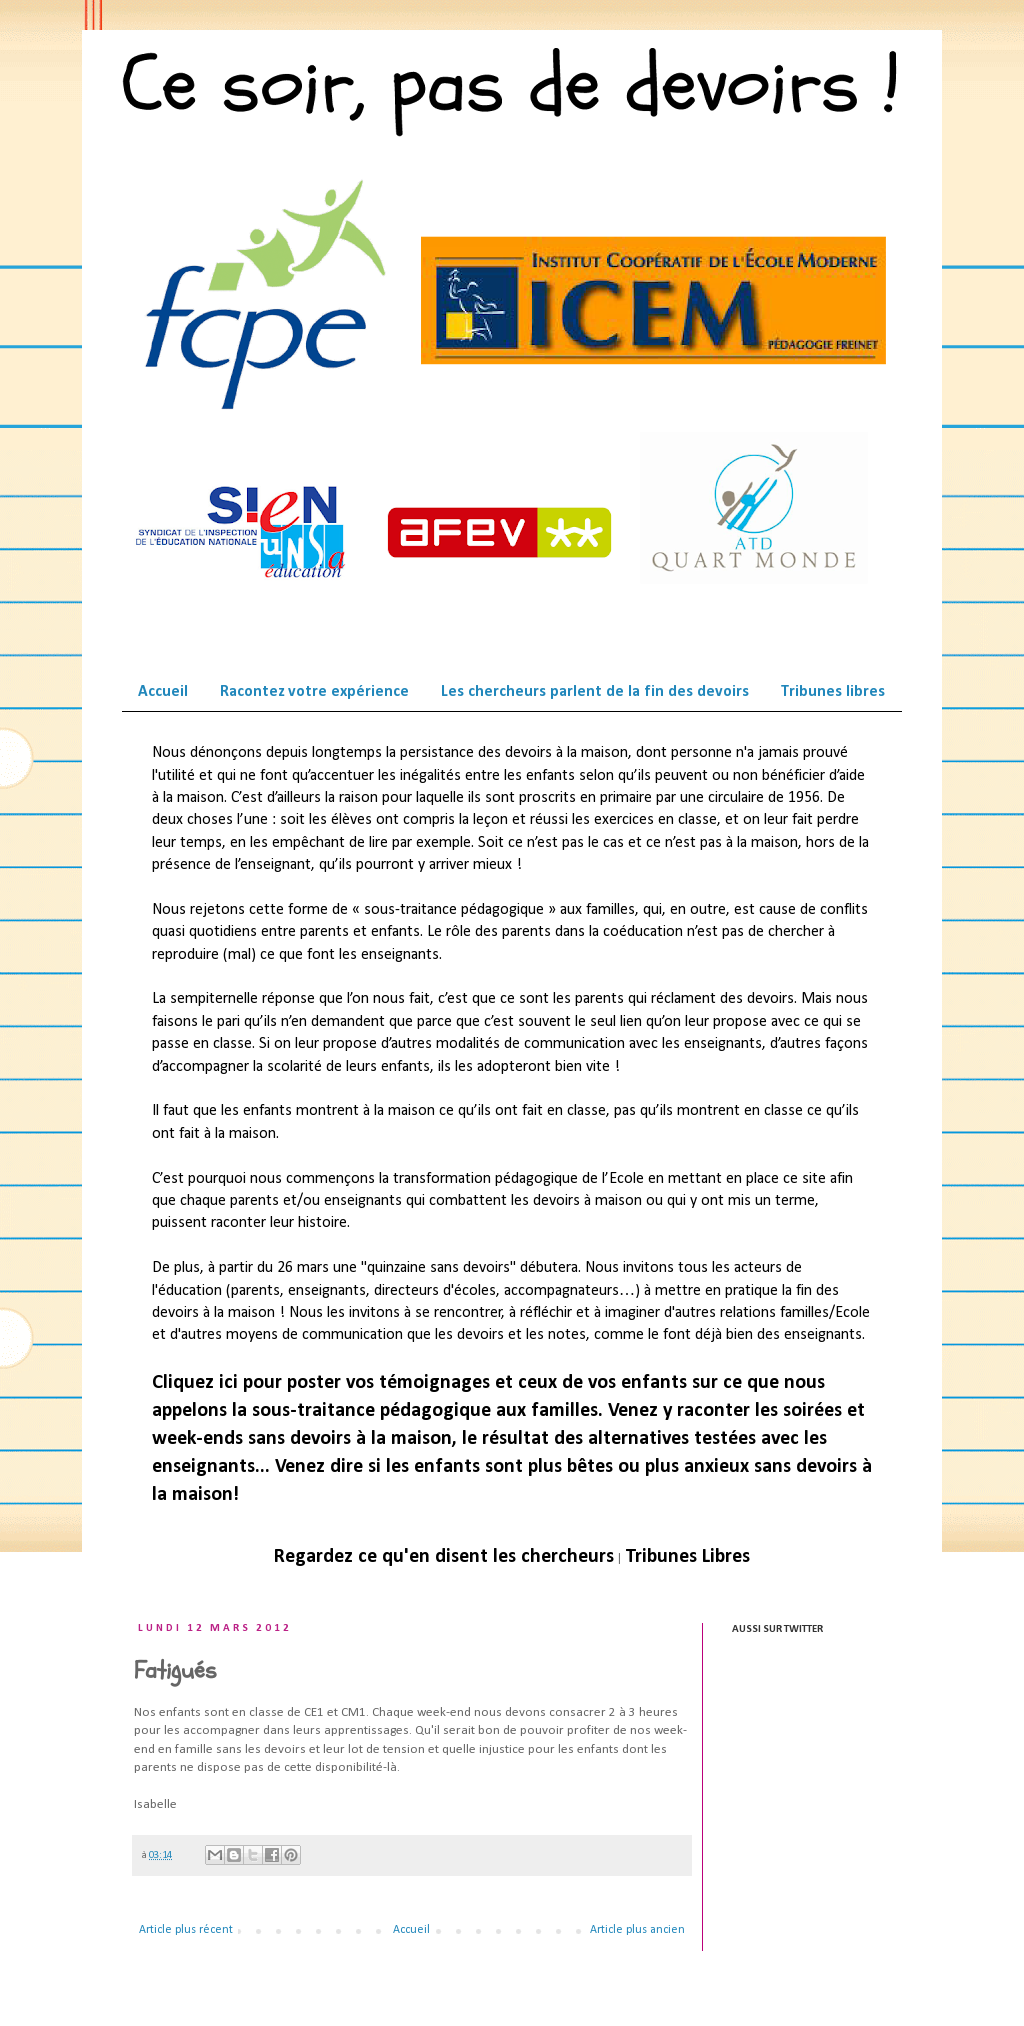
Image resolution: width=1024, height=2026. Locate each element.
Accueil (163, 692)
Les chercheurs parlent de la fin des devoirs (595, 692)
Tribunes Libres (687, 1557)
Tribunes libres (833, 692)
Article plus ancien (637, 1930)
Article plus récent (186, 1930)
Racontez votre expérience (314, 692)
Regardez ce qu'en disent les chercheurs (444, 1557)
